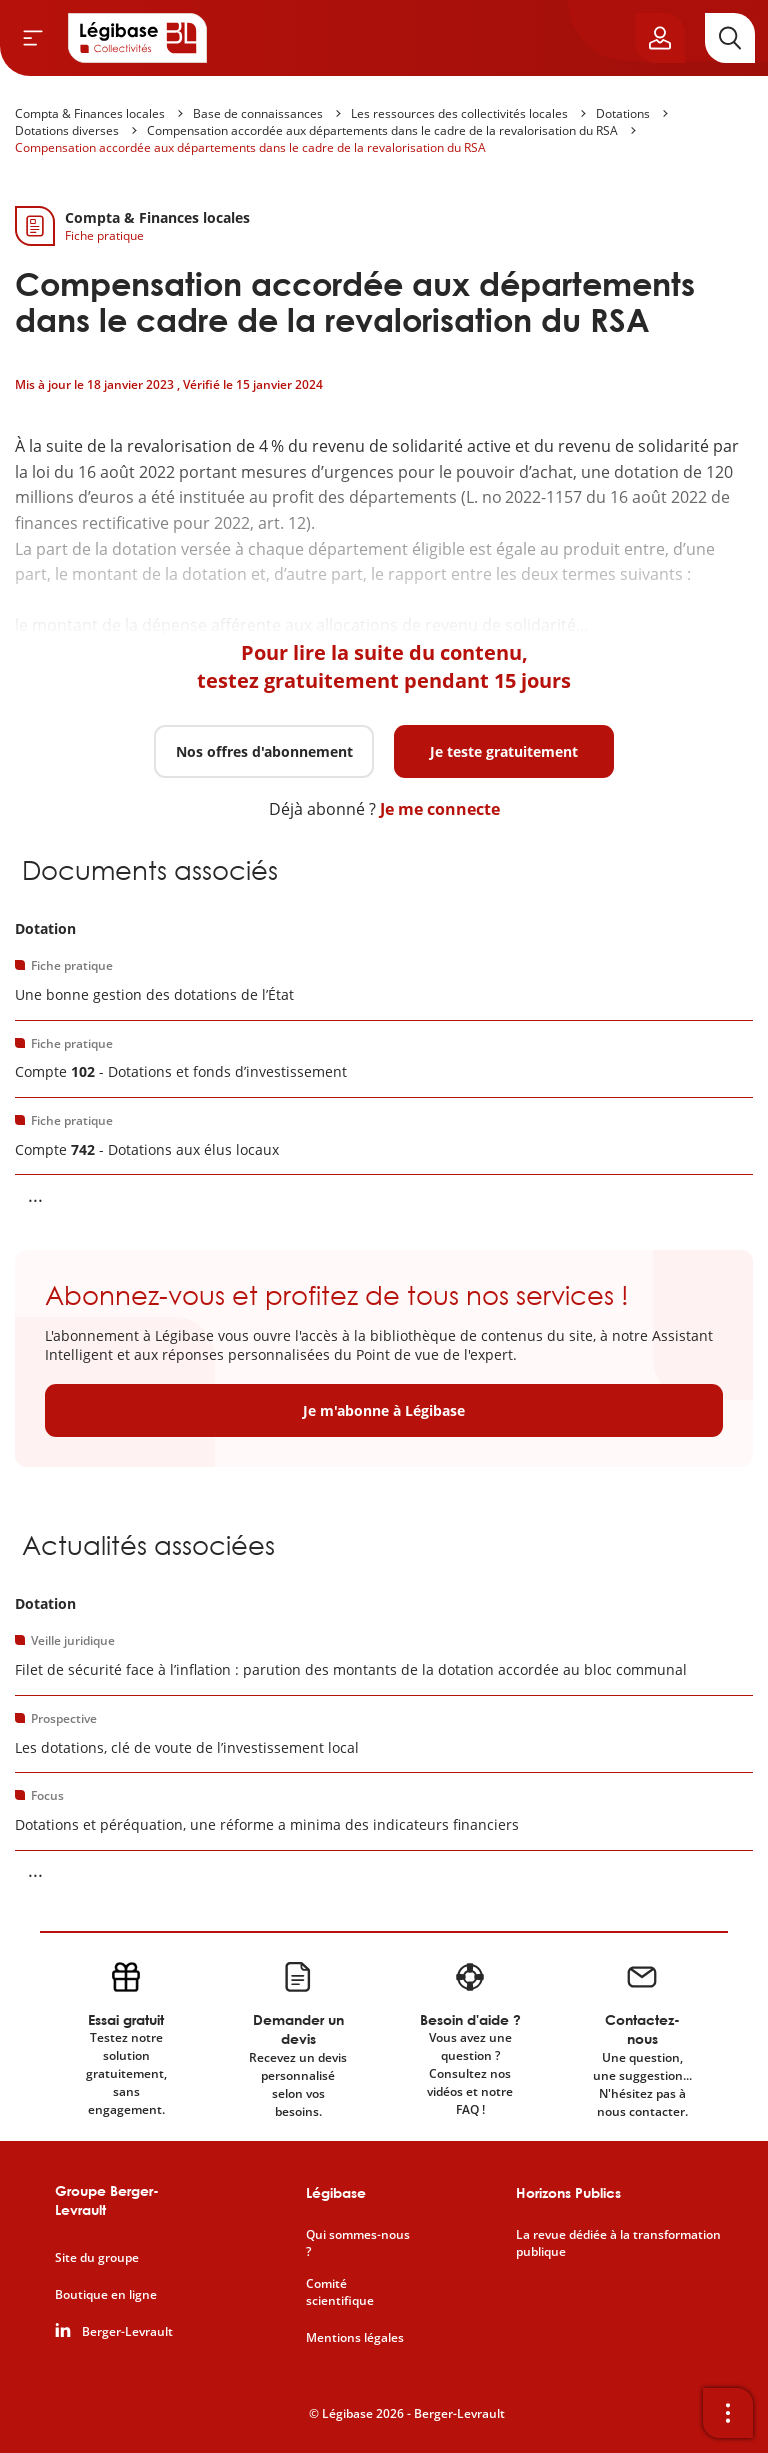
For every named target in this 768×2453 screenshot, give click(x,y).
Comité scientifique (340, 2292)
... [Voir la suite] (35, 1195)
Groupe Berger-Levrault (107, 2200)
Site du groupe (97, 2258)
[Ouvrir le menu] (33, 38)
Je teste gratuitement (504, 751)
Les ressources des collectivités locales (459, 113)
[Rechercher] (730, 38)
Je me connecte (440, 809)
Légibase (336, 2192)
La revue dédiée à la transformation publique (618, 2243)
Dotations (623, 113)
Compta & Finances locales (90, 113)
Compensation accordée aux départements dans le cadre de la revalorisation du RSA (382, 130)
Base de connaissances (258, 113)
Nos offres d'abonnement (264, 751)
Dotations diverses (67, 130)
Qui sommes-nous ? (358, 2243)
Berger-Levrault (127, 2332)
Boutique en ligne (106, 2295)
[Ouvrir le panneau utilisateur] (660, 38)
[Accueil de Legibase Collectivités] (138, 38)
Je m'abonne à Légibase (384, 1410)
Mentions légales (355, 2338)
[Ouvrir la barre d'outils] (728, 2413)
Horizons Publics (568, 2192)
